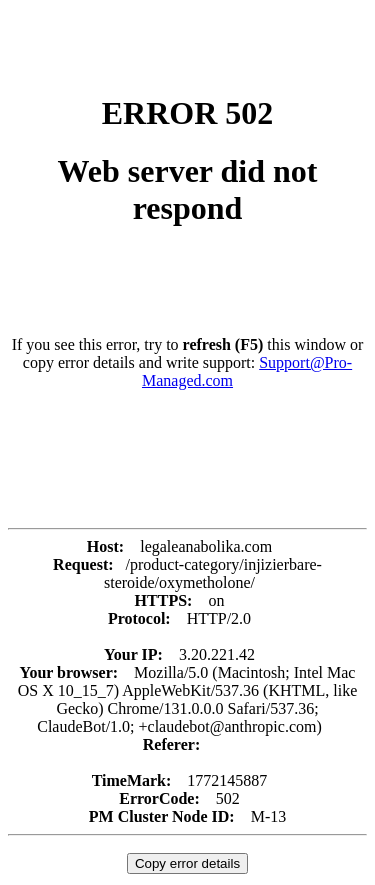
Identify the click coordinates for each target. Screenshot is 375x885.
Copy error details (187, 863)
